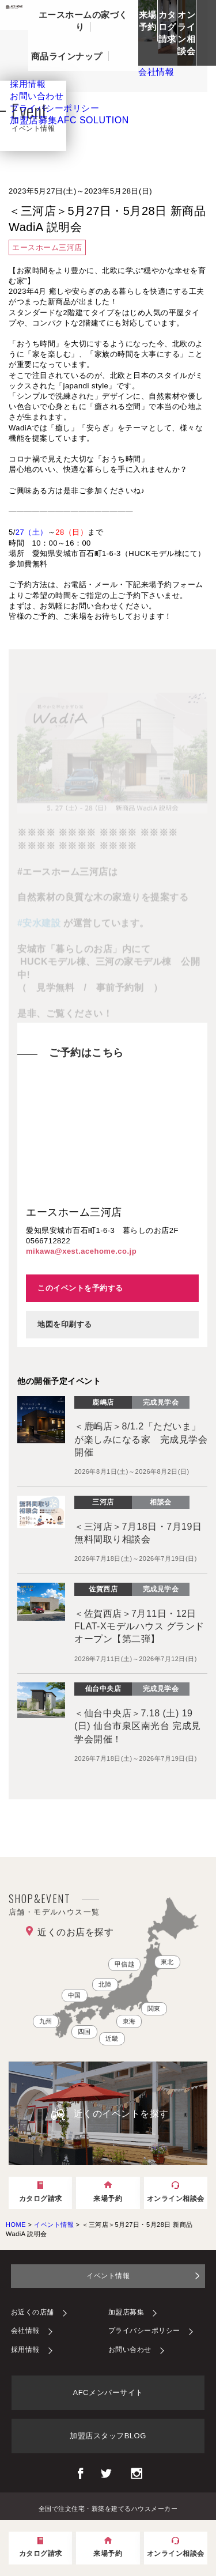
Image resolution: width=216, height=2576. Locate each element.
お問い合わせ (129, 2350)
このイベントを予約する (80, 1288)
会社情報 (25, 2331)
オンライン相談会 (186, 33)
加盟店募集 (69, 120)
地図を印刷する (64, 1324)
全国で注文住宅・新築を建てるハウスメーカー (108, 2508)
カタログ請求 (167, 27)
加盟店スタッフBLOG (108, 2435)
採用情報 (25, 2350)
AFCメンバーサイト (108, 2392)
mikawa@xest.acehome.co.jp (81, 1251)
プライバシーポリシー (144, 2331)
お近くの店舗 (32, 2312)
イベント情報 (108, 2276)
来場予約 (148, 21)
